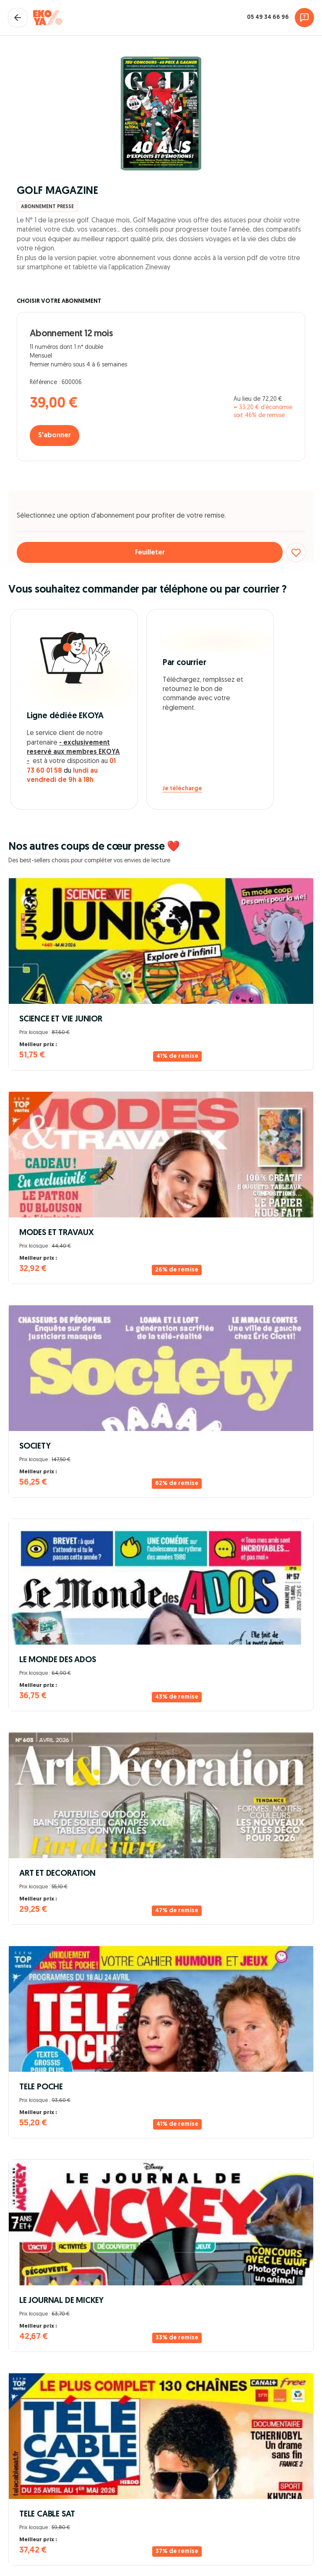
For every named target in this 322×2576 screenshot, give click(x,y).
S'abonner (54, 435)
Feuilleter (150, 552)
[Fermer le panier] (17, 17)
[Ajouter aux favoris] (296, 552)
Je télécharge (182, 789)
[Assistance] (304, 17)
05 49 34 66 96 (268, 17)
